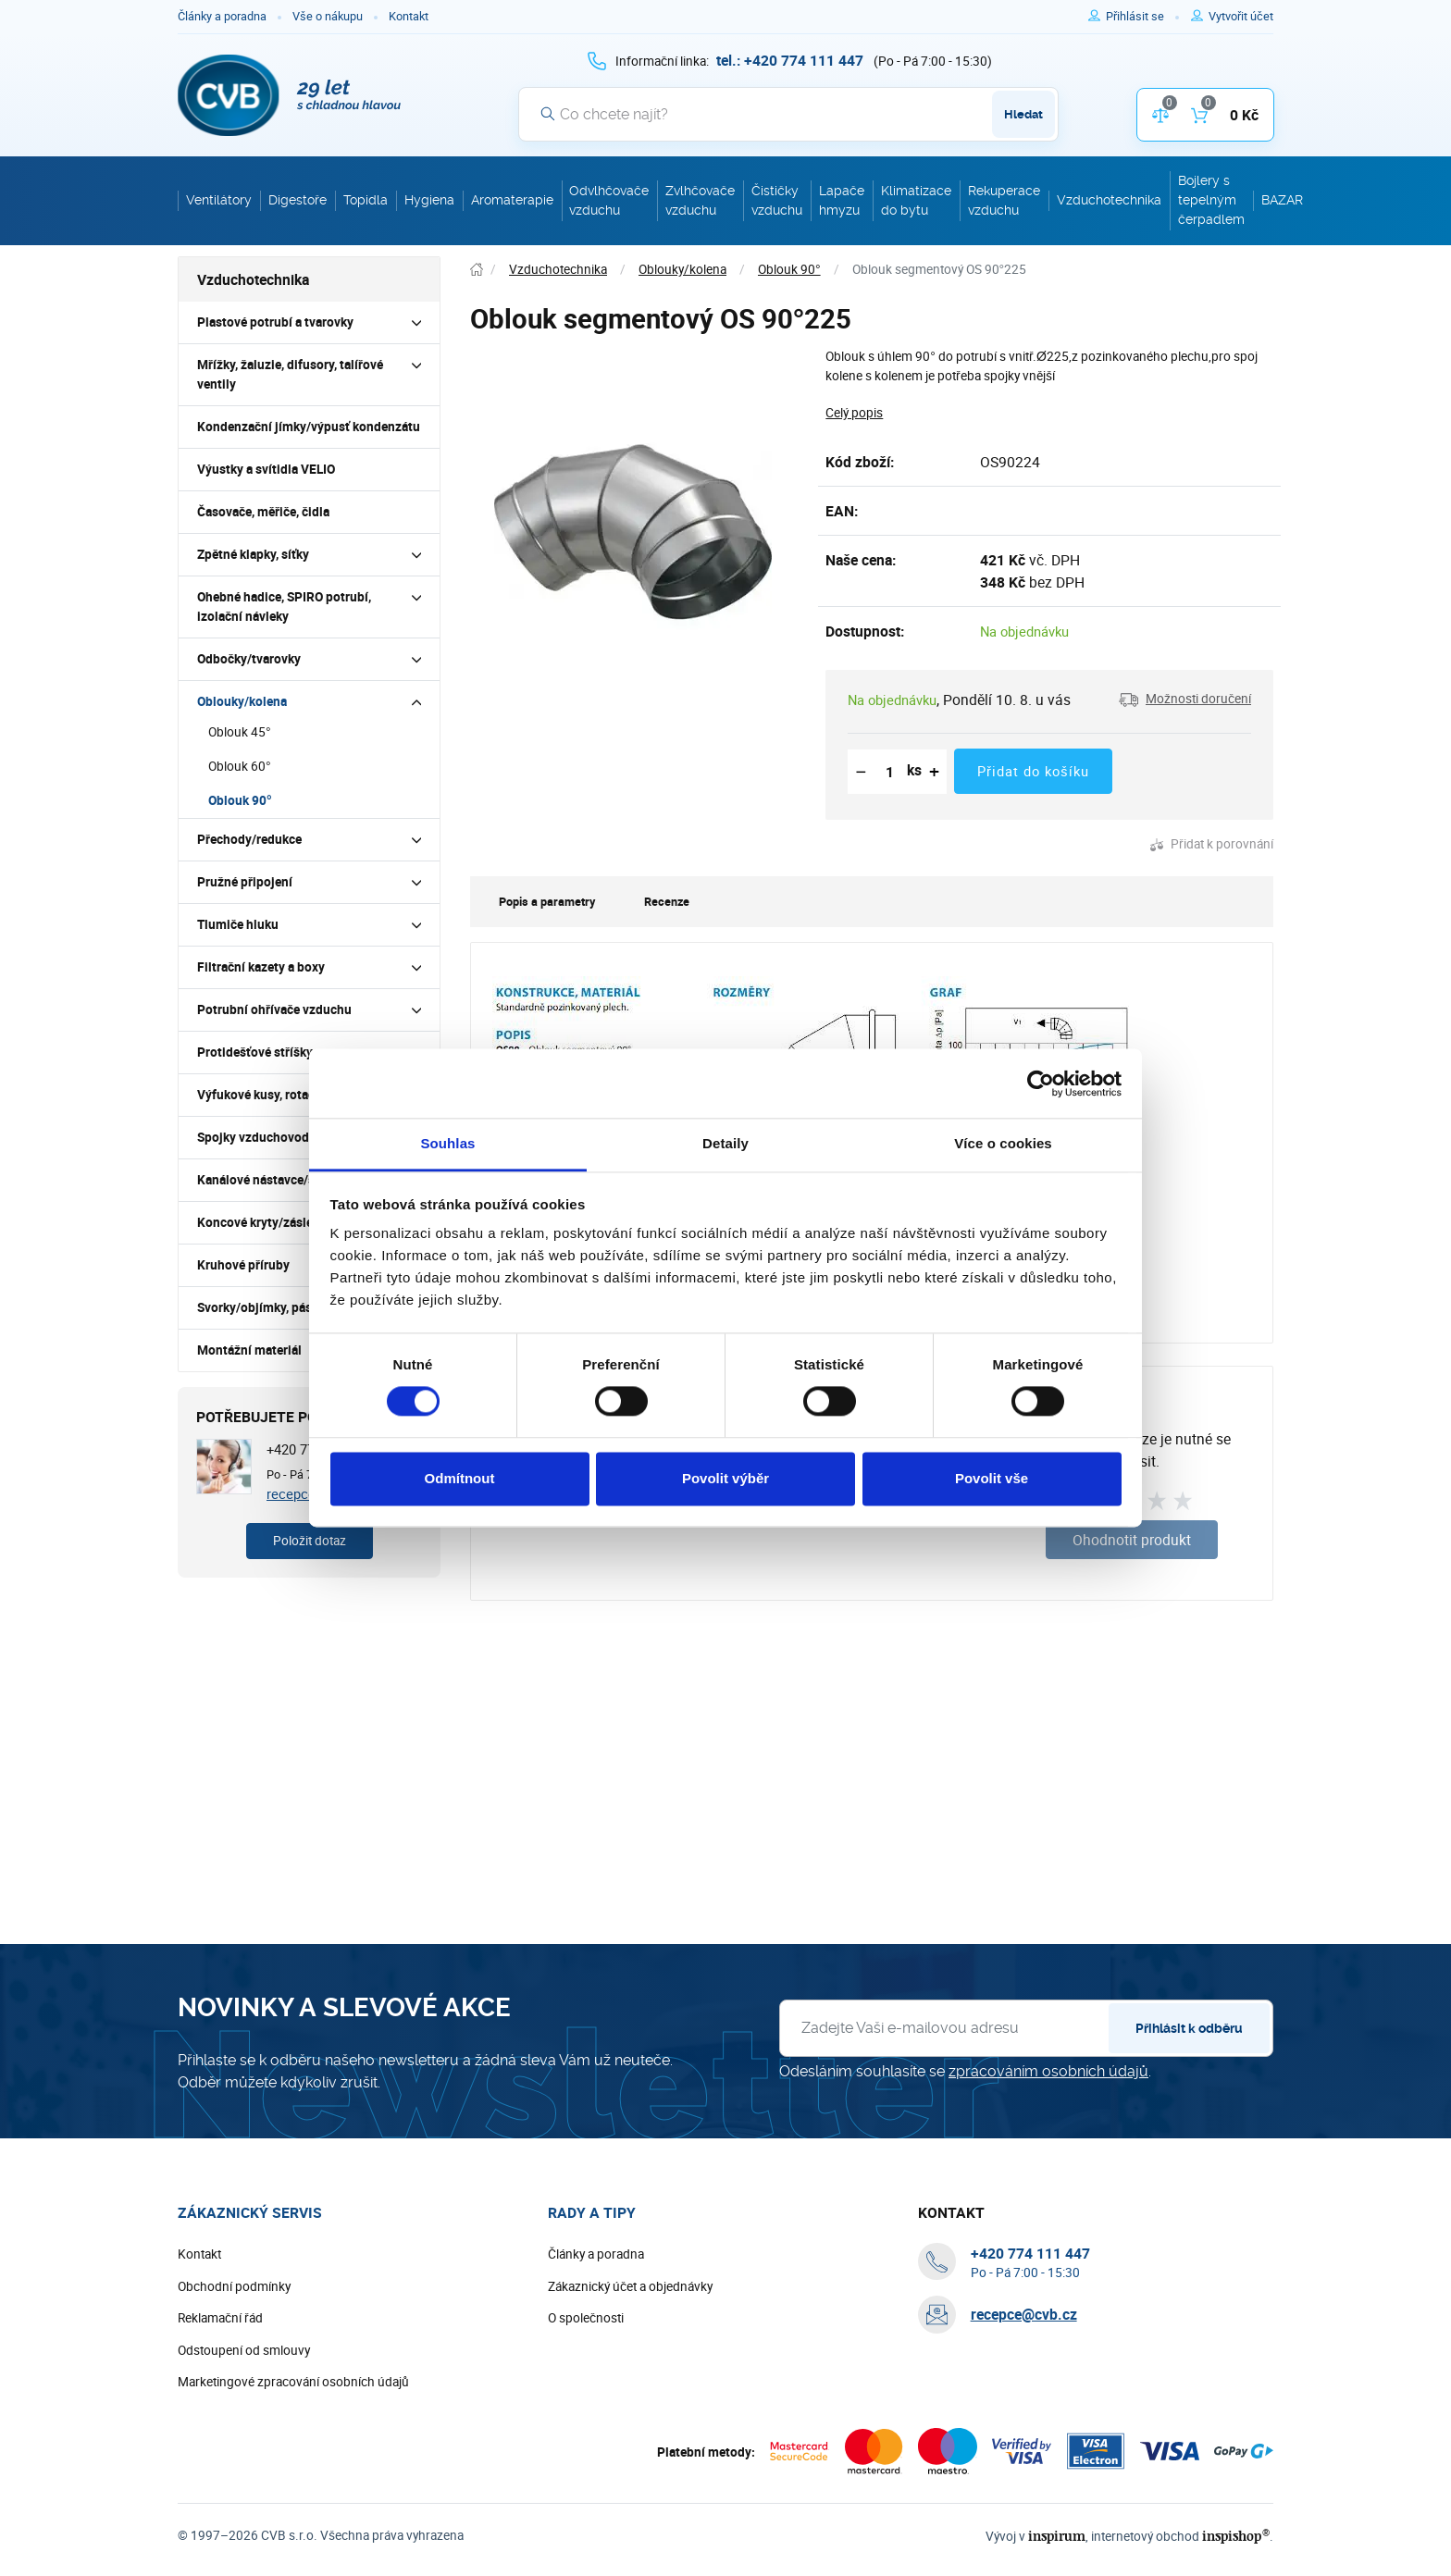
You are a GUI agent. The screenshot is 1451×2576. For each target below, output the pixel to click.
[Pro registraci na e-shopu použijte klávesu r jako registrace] (1241, 16)
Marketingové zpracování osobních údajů (293, 2381)
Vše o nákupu (327, 16)
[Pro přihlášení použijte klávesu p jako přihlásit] (1142, 16)
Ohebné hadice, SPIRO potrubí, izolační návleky (284, 606)
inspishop (1236, 2536)
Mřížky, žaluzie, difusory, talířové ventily (290, 374)
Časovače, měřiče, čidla (263, 511)
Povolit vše (991, 1478)
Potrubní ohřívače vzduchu (274, 1009)
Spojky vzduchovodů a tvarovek (287, 1137)
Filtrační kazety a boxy (261, 967)
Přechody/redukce (249, 839)
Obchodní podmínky (234, 2286)
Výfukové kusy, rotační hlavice (283, 1094)
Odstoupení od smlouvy (244, 2350)
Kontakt (408, 16)
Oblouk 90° (240, 800)
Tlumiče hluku (238, 924)
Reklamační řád (220, 2318)
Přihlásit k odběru (1189, 2028)
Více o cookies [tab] (1003, 1143)
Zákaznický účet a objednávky (630, 2286)
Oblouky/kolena (242, 701)
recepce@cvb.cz (1024, 2314)
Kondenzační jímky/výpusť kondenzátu (308, 426)
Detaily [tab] (725, 1143)
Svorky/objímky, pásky (261, 1307)
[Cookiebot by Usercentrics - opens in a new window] (1041, 1083)
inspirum (1056, 2536)
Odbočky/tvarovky (249, 658)
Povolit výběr (725, 1478)
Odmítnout (460, 1478)
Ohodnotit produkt (1132, 1540)
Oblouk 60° (239, 766)
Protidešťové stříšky (255, 1052)
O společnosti (586, 2318)
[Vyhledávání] (788, 114)
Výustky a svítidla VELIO (266, 469)
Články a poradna (222, 16)
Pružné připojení (244, 881)
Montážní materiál (249, 1350)
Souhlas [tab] (447, 1143)
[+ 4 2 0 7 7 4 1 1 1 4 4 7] (789, 60)
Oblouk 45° (239, 732)
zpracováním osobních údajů (1048, 2071)
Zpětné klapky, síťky (253, 554)
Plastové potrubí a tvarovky (275, 322)
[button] (1185, 699)
